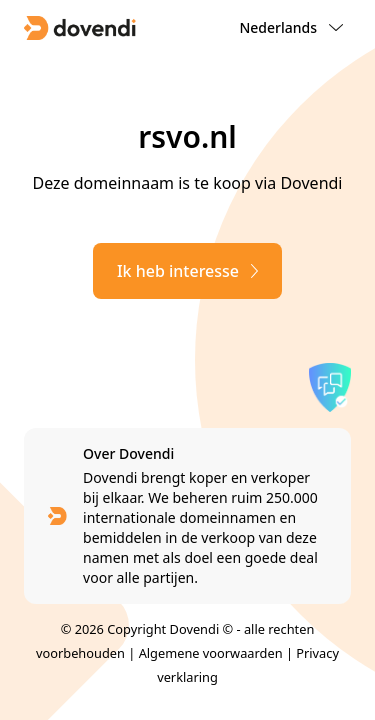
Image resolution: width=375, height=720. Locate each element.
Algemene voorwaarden (211, 653)
